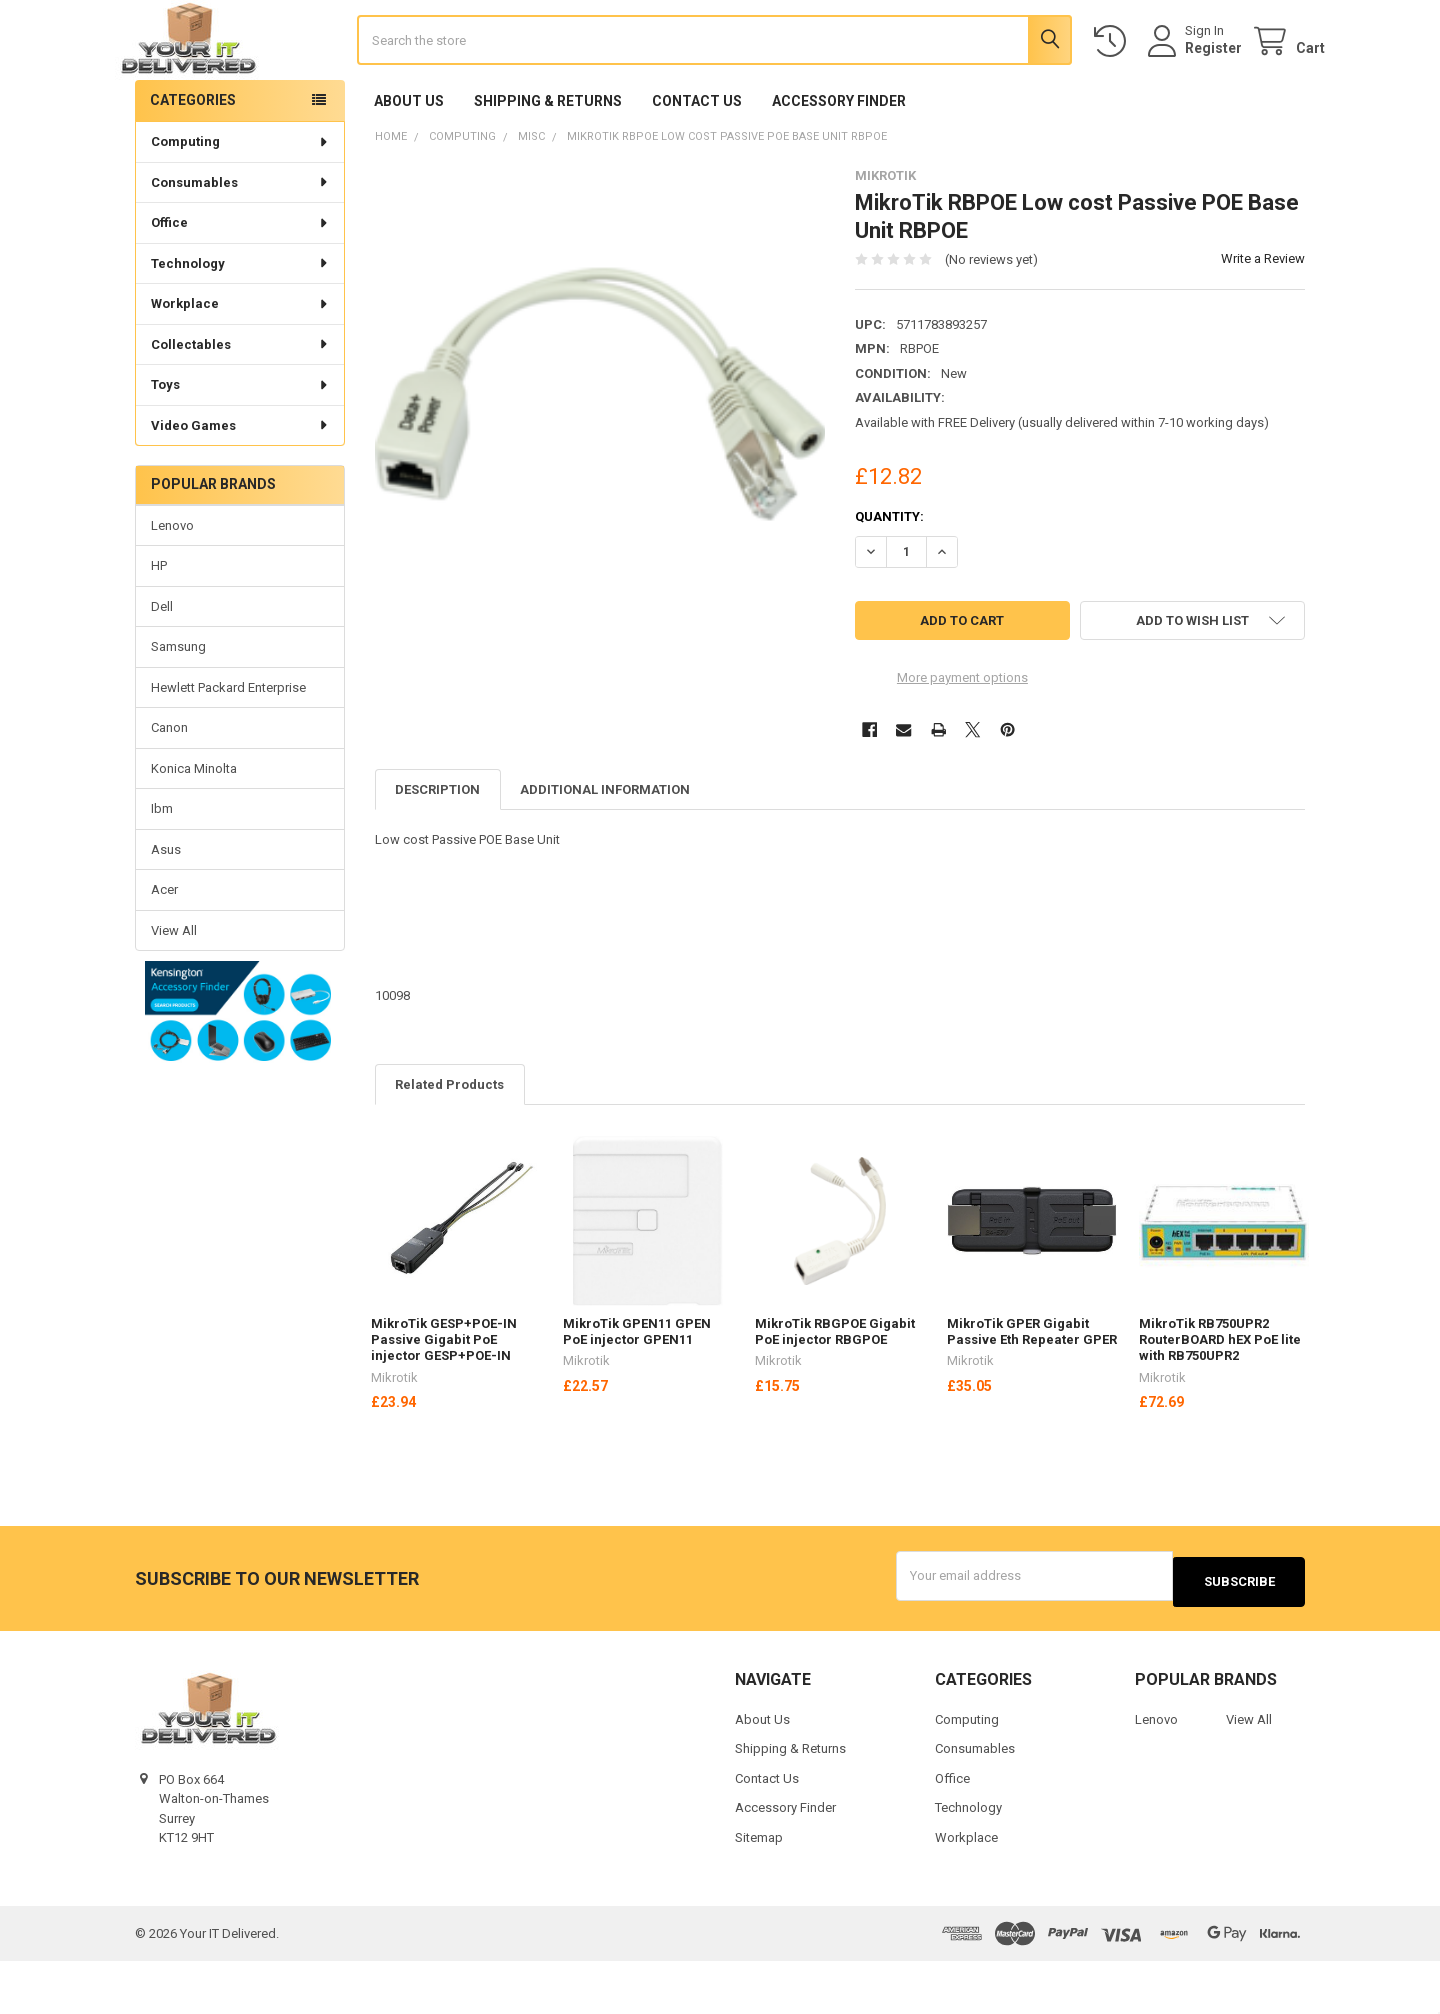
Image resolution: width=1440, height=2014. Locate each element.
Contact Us (697, 159)
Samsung (178, 705)
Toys (240, 442)
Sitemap (759, 1889)
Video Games (240, 483)
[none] (600, 451)
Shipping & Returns (548, 159)
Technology (240, 321)
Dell (162, 664)
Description (437, 847)
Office (240, 280)
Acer (164, 947)
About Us (409, 159)
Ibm (162, 866)
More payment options (962, 735)
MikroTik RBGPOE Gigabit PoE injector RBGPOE (835, 1389)
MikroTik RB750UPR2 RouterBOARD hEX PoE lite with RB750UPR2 (1220, 1398)
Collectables (240, 402)
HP (159, 624)
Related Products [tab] (449, 1142)
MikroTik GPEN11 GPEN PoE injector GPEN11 (637, 1389)
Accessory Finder (839, 159)
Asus (166, 907)
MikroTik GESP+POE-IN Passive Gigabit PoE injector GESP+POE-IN (444, 1398)
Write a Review (1263, 317)
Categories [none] (193, 158)
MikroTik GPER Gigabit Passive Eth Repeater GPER (1032, 1389)
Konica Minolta (194, 826)
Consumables (240, 240)
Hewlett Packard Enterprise (228, 745)
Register (1193, 77)
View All (174, 988)
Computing (240, 199)
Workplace (240, 361)
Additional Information (605, 847)
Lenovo (172, 583)
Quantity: (889, 574)
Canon (169, 785)
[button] (239, 1071)
